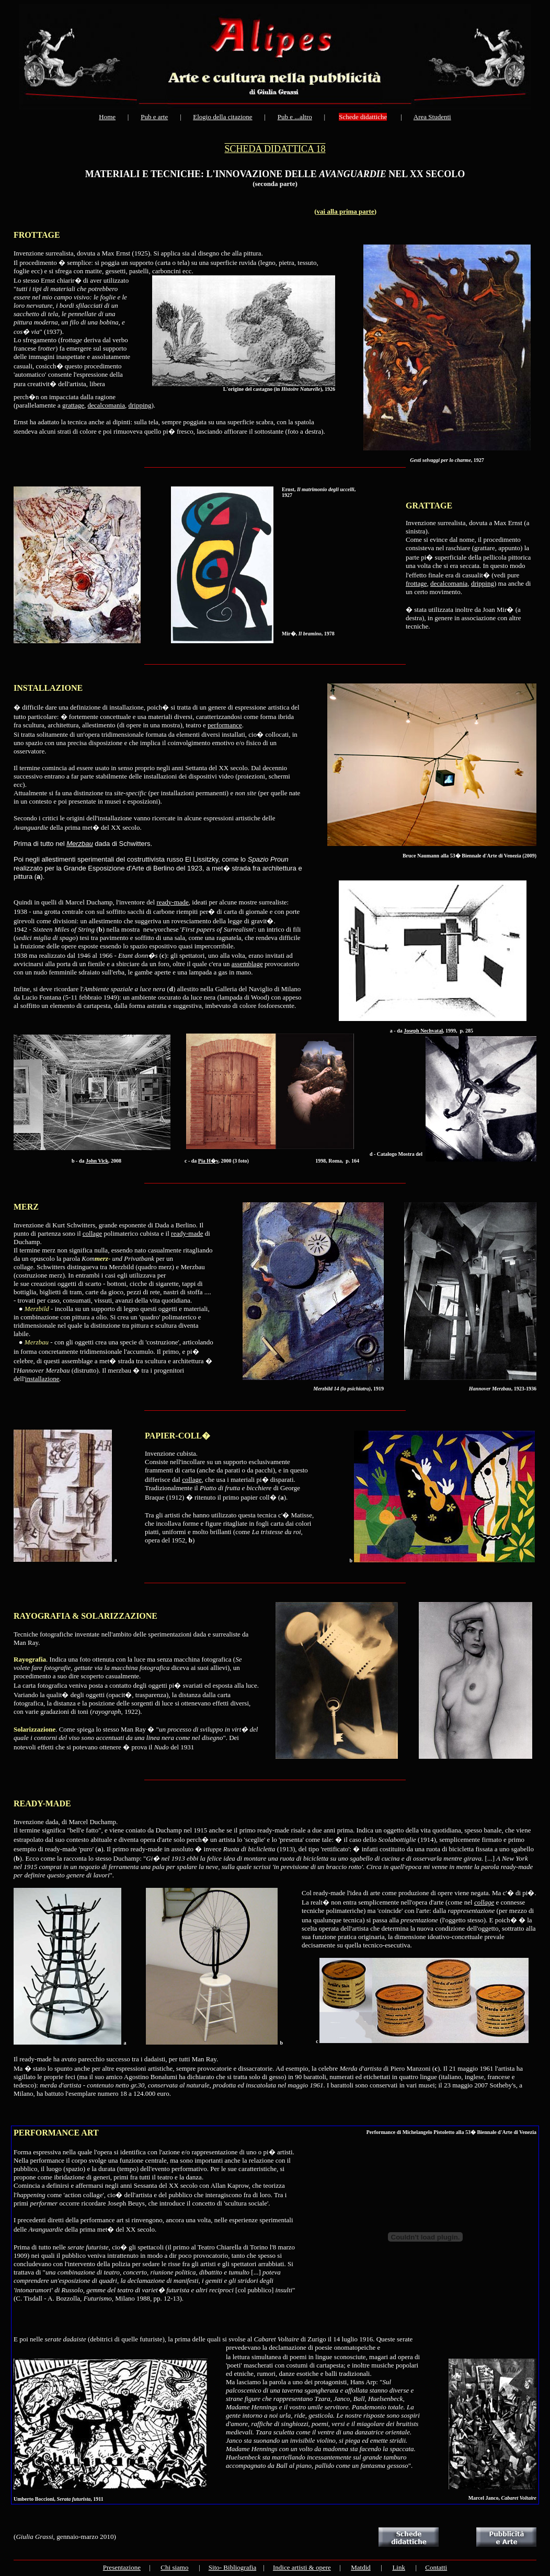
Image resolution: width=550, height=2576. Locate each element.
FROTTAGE (37, 234)
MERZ (26, 1206)
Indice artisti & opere (302, 2567)
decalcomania (105, 405)
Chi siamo (174, 2567)
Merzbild (37, 1309)
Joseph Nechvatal (423, 1031)
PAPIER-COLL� (177, 1435)
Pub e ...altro (295, 117)
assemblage (247, 964)
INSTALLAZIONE (48, 687)
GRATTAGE (429, 505)
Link (398, 2567)
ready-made (172, 902)
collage (92, 1233)
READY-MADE (42, 1803)
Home (107, 117)
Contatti (436, 2567)
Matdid (361, 2567)
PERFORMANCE (46, 2132)
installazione (42, 1379)
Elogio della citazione (222, 117)
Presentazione (122, 2567)
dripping (139, 405)
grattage (73, 405)
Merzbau (79, 844)
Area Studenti (432, 117)
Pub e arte (154, 117)
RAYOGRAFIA (42, 1615)
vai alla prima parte (345, 211)
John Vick (97, 1161)
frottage (416, 583)
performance (225, 725)
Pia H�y (208, 1161)
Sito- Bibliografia (232, 2567)
